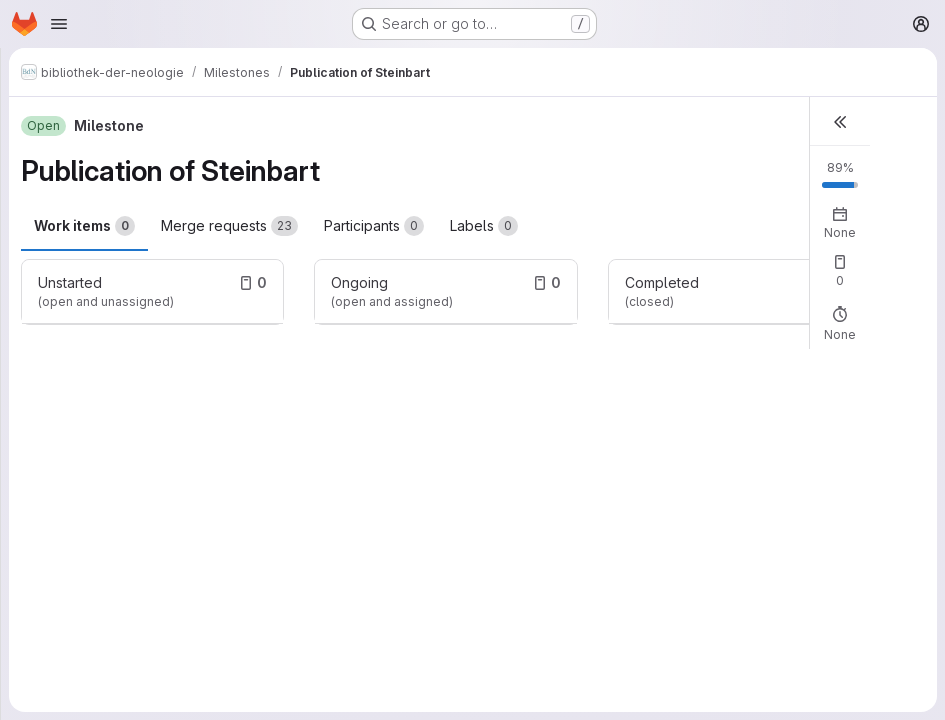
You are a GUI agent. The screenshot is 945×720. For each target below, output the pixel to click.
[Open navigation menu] (59, 24)
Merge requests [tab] (229, 226)
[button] (840, 121)
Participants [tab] (374, 226)
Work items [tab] (84, 226)
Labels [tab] (484, 226)
